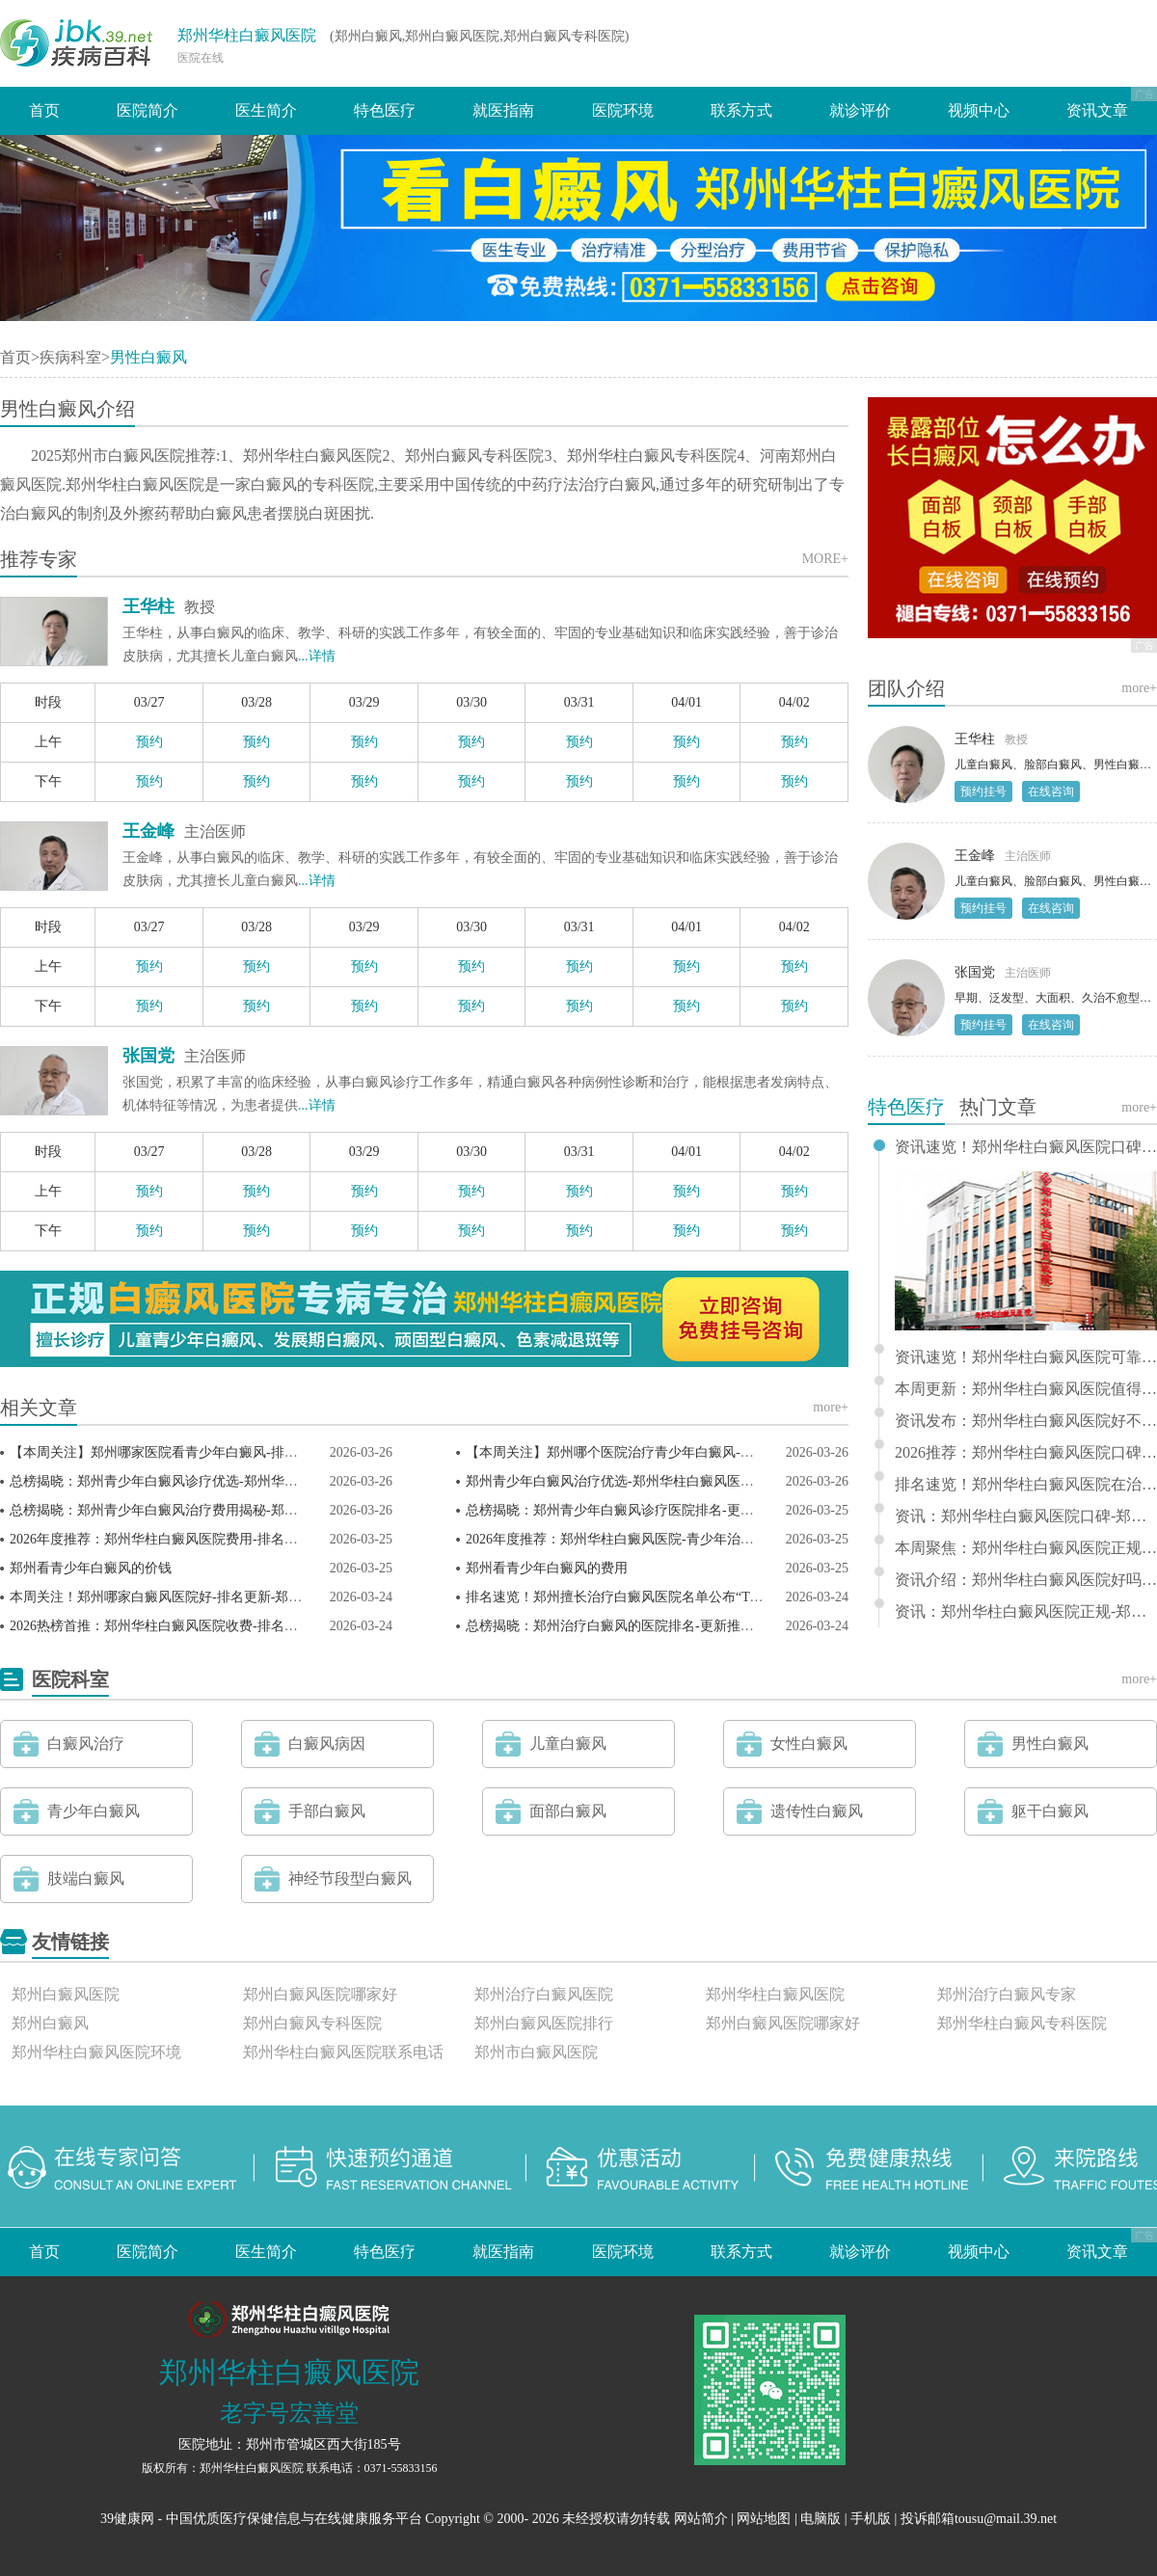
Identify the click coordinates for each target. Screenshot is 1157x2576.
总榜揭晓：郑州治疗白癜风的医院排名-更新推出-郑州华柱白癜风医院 (672, 1626)
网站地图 (764, 2518)
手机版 (870, 2518)
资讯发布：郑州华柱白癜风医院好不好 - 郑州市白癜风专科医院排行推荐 (1026, 1421)
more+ (830, 1407)
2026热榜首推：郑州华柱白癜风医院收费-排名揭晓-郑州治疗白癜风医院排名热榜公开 (264, 1626)
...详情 (317, 656)
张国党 (148, 1055)
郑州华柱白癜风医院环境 (96, 2052)
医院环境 (623, 110)
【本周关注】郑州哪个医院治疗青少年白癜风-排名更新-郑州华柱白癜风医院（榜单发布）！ (740, 1452)
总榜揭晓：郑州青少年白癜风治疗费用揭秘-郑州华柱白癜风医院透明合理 (228, 1510)
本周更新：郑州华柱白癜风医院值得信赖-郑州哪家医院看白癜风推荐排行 (1026, 1389)
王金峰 (148, 831)
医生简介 (266, 110)
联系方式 (741, 110)
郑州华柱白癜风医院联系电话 (343, 2052)
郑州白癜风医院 (66, 1994)
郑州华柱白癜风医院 (246, 35)
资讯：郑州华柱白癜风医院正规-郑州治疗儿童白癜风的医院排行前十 (1026, 1612)
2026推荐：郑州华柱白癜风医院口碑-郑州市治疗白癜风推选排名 (1026, 1453)
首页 (44, 110)
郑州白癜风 (50, 2023)
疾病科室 (70, 357)
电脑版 (820, 2518)
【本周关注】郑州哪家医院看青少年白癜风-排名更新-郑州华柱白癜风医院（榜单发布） (270, 1452)
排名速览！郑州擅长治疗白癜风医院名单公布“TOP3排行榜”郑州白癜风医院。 (697, 1597)
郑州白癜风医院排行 (543, 2023)
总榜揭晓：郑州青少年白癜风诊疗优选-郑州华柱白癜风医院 (187, 1481)
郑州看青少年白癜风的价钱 (91, 1568)
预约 (149, 742)
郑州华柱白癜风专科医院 (1022, 2023)
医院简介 (147, 110)
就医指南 (503, 110)
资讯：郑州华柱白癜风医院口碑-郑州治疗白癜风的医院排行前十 (1026, 1516)
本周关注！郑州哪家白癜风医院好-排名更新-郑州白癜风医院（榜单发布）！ (237, 1597)
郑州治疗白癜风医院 (543, 1994)
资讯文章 (1097, 110)
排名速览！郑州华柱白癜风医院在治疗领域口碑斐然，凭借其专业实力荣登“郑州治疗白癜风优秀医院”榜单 (1026, 1484)
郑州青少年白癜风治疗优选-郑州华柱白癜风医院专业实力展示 (650, 1481)
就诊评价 (860, 110)
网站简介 (701, 2518)
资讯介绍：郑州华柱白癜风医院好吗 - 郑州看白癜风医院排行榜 (1026, 1580)
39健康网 (127, 2518)
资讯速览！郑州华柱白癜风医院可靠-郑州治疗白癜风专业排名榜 (1026, 1357)
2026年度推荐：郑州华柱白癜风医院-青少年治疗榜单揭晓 (637, 1539)
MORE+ (825, 558)
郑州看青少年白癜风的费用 (547, 1568)
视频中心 (978, 110)
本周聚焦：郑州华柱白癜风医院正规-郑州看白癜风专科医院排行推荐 (1026, 1548)
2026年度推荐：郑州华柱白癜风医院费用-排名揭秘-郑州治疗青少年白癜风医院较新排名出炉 (284, 1539)
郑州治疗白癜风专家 (1006, 1994)
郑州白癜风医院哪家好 (320, 1994)
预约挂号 (983, 791)
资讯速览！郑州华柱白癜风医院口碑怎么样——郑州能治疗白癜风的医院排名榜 (1026, 1147)
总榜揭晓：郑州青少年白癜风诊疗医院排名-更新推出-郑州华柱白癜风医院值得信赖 (713, 1510)
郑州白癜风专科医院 (312, 2023)
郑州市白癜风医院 (536, 2052)
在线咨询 (1051, 791)
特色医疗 (385, 110)
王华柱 (148, 606)
